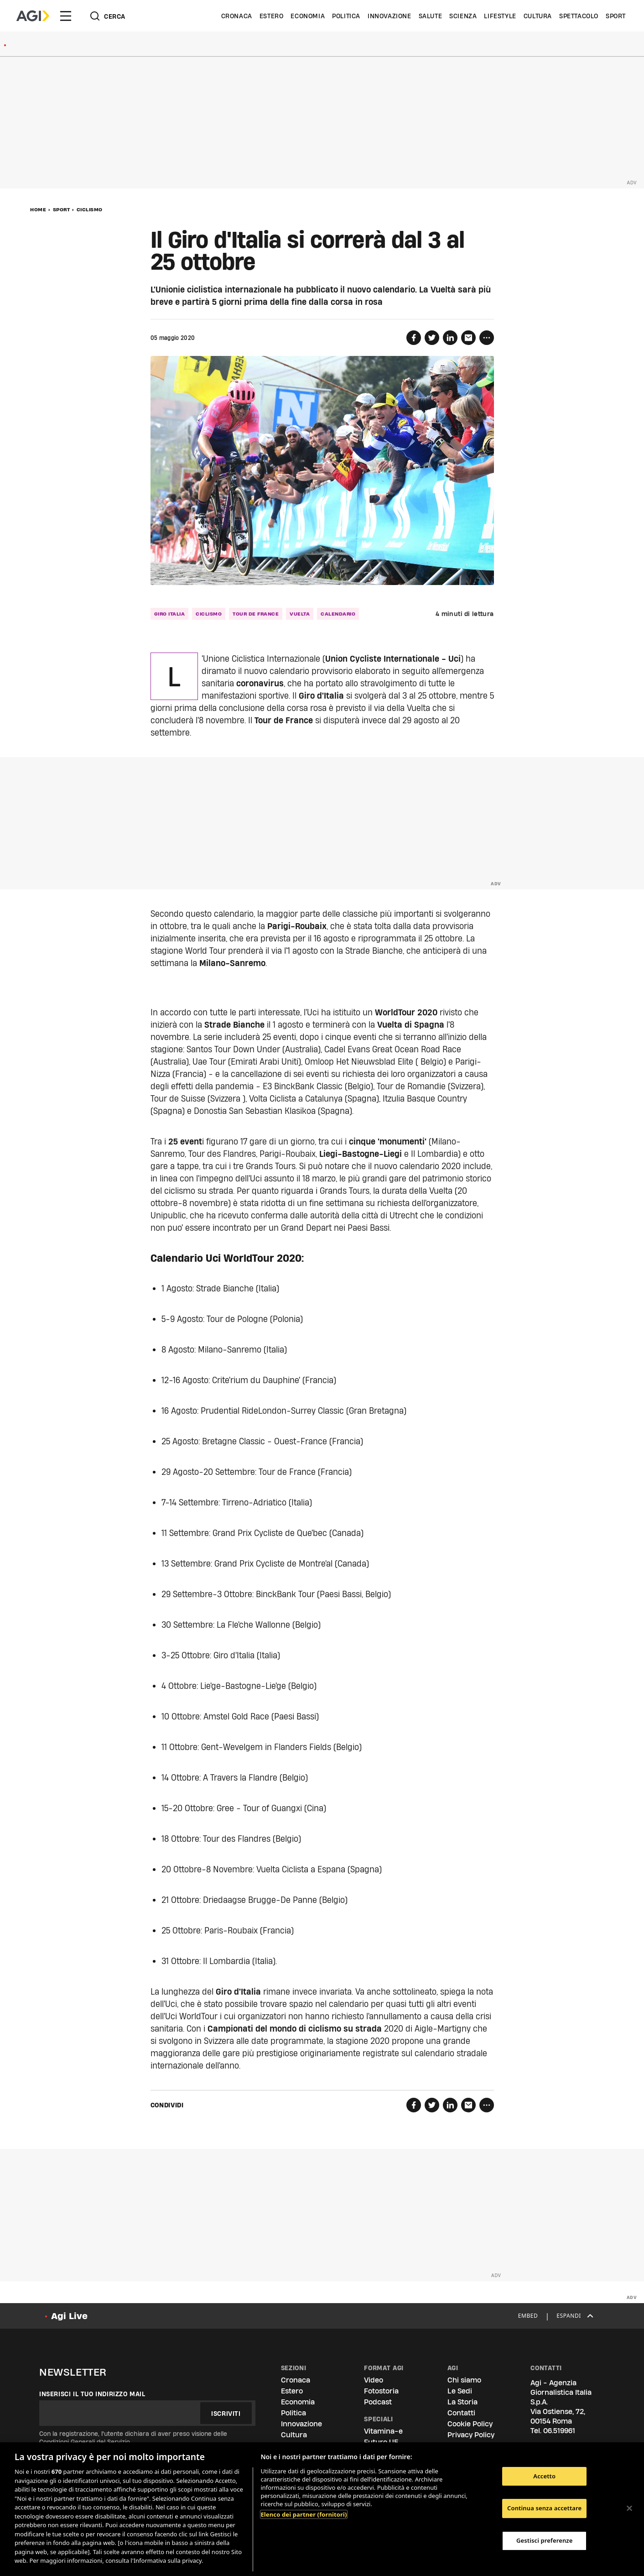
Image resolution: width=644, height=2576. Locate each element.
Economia (308, 16)
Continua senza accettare (544, 2508)
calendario (338, 614)
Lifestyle (500, 16)
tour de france (256, 614)
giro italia (169, 614)
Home (38, 209)
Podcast (378, 2402)
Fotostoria (381, 2391)
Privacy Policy (470, 2434)
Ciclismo (90, 209)
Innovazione (389, 16)
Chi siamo (464, 2380)
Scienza (463, 16)
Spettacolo (578, 16)
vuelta (300, 614)
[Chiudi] (629, 2508)
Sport (616, 16)
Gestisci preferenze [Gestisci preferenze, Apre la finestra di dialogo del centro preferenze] (544, 2540)
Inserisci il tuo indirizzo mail (92, 2394)
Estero (272, 16)
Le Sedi (459, 2391)
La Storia (462, 2402)
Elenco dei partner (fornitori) (303, 2514)
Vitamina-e (383, 2431)
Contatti (461, 2413)
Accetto (544, 2476)
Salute (430, 16)
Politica (346, 16)
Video (373, 2380)
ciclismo (209, 614)
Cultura (538, 16)
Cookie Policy (470, 2423)
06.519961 (559, 2430)
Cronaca (236, 16)
